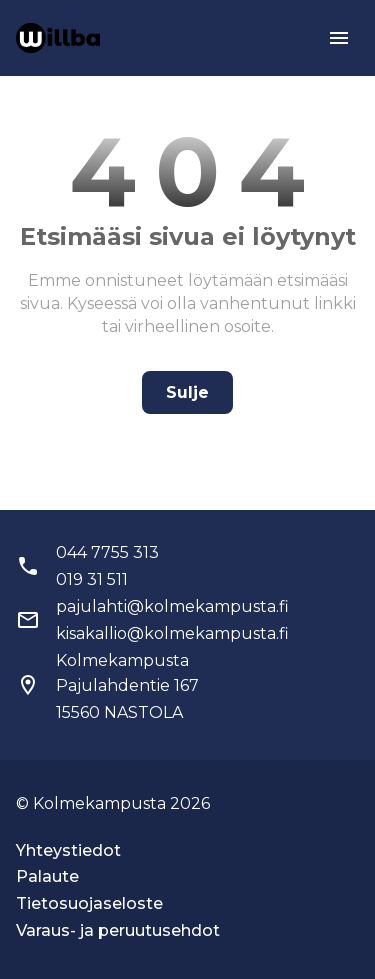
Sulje (187, 392)
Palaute (47, 876)
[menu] (339, 38)
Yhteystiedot (68, 850)
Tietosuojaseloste (89, 903)
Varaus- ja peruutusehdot (118, 930)
